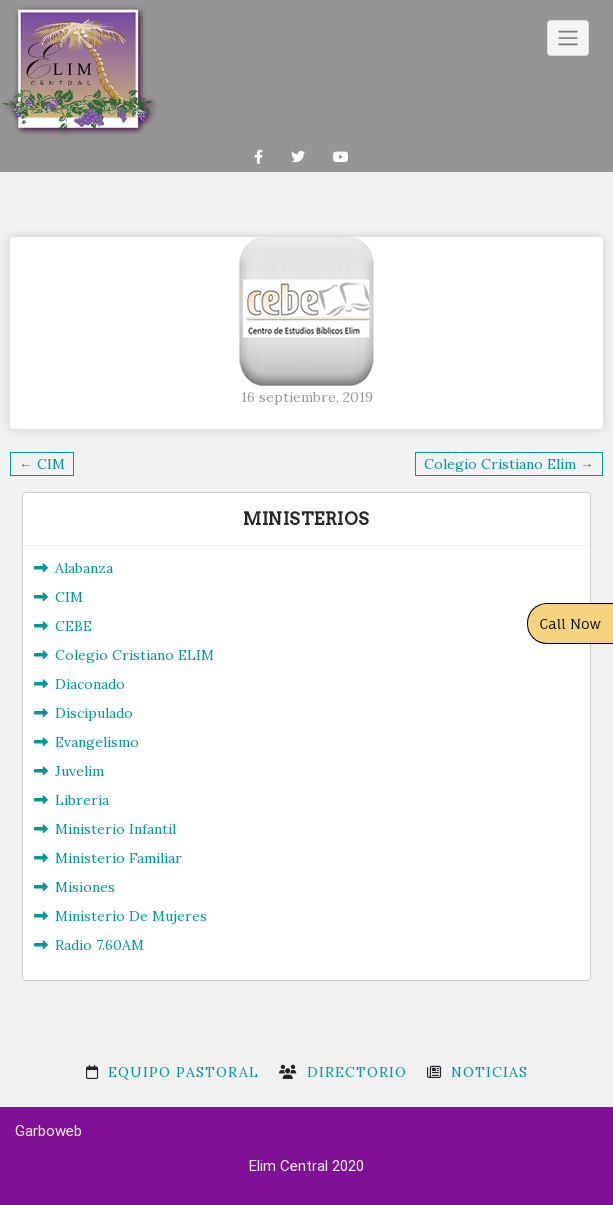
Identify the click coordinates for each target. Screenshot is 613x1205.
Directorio (357, 1072)
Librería (82, 800)
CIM (69, 597)
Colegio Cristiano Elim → (509, 464)
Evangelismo (97, 742)
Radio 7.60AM (99, 945)
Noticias (489, 1072)
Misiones (85, 887)
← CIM (42, 464)
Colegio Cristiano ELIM (134, 655)
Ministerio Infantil (115, 829)
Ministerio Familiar (118, 858)
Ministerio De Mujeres (131, 916)
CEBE (73, 626)
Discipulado (94, 713)
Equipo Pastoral (183, 1072)
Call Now (571, 623)
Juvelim (79, 771)
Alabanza (84, 568)
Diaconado (90, 684)
